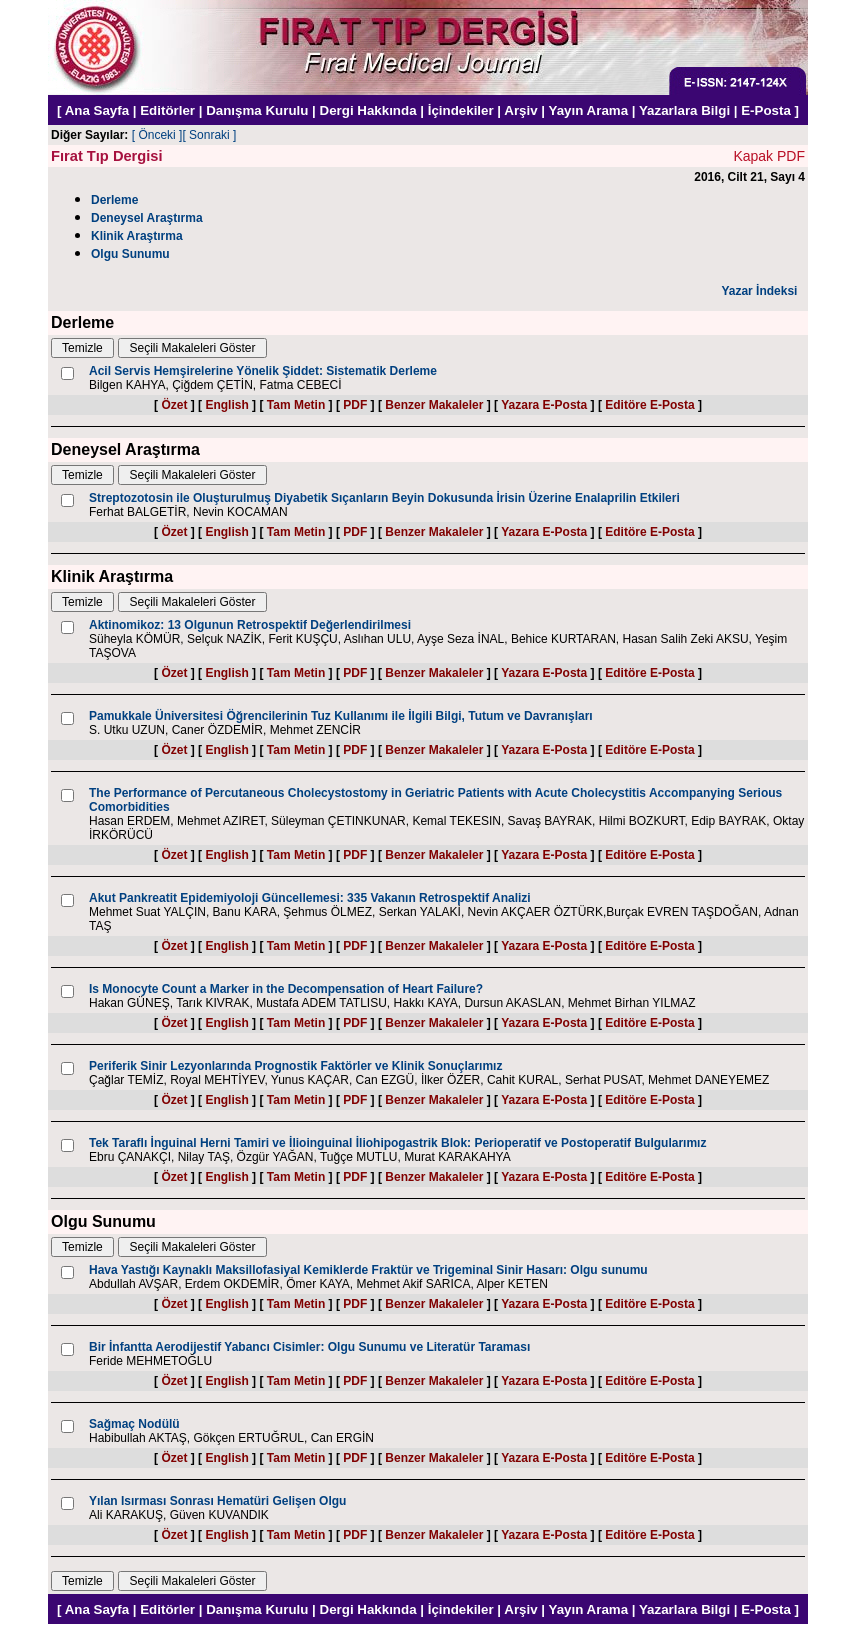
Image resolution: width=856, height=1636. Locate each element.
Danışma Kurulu (257, 110)
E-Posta (766, 110)
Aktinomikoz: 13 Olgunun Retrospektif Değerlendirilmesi (250, 625)
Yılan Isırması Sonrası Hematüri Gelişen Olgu (217, 1501)
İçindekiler (461, 110)
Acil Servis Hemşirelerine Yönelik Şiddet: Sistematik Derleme (263, 371)
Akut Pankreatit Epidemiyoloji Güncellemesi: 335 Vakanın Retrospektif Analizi (310, 898)
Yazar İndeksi (759, 291)
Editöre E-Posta (649, 405)
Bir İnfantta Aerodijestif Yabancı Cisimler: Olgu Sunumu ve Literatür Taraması (309, 1347)
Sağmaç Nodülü (134, 1424)
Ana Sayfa (97, 110)
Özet (174, 405)
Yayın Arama (589, 110)
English (226, 405)
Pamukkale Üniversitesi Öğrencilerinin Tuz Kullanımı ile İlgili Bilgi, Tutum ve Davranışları (341, 716)
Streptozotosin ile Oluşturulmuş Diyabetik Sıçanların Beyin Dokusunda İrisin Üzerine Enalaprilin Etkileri (384, 498)
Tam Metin (296, 405)
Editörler (167, 110)
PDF (355, 405)
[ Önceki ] (157, 135)
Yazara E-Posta (544, 405)
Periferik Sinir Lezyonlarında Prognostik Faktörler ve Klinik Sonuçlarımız (295, 1066)
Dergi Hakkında (368, 110)
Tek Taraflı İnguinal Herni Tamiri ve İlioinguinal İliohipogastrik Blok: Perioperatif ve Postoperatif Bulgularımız (397, 1143)
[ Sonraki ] (209, 135)
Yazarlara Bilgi (684, 110)
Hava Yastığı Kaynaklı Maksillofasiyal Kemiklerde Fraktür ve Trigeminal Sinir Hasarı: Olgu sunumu (368, 1270)
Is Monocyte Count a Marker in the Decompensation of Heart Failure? (286, 989)
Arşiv (520, 110)
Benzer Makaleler (434, 405)
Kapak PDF (769, 156)
